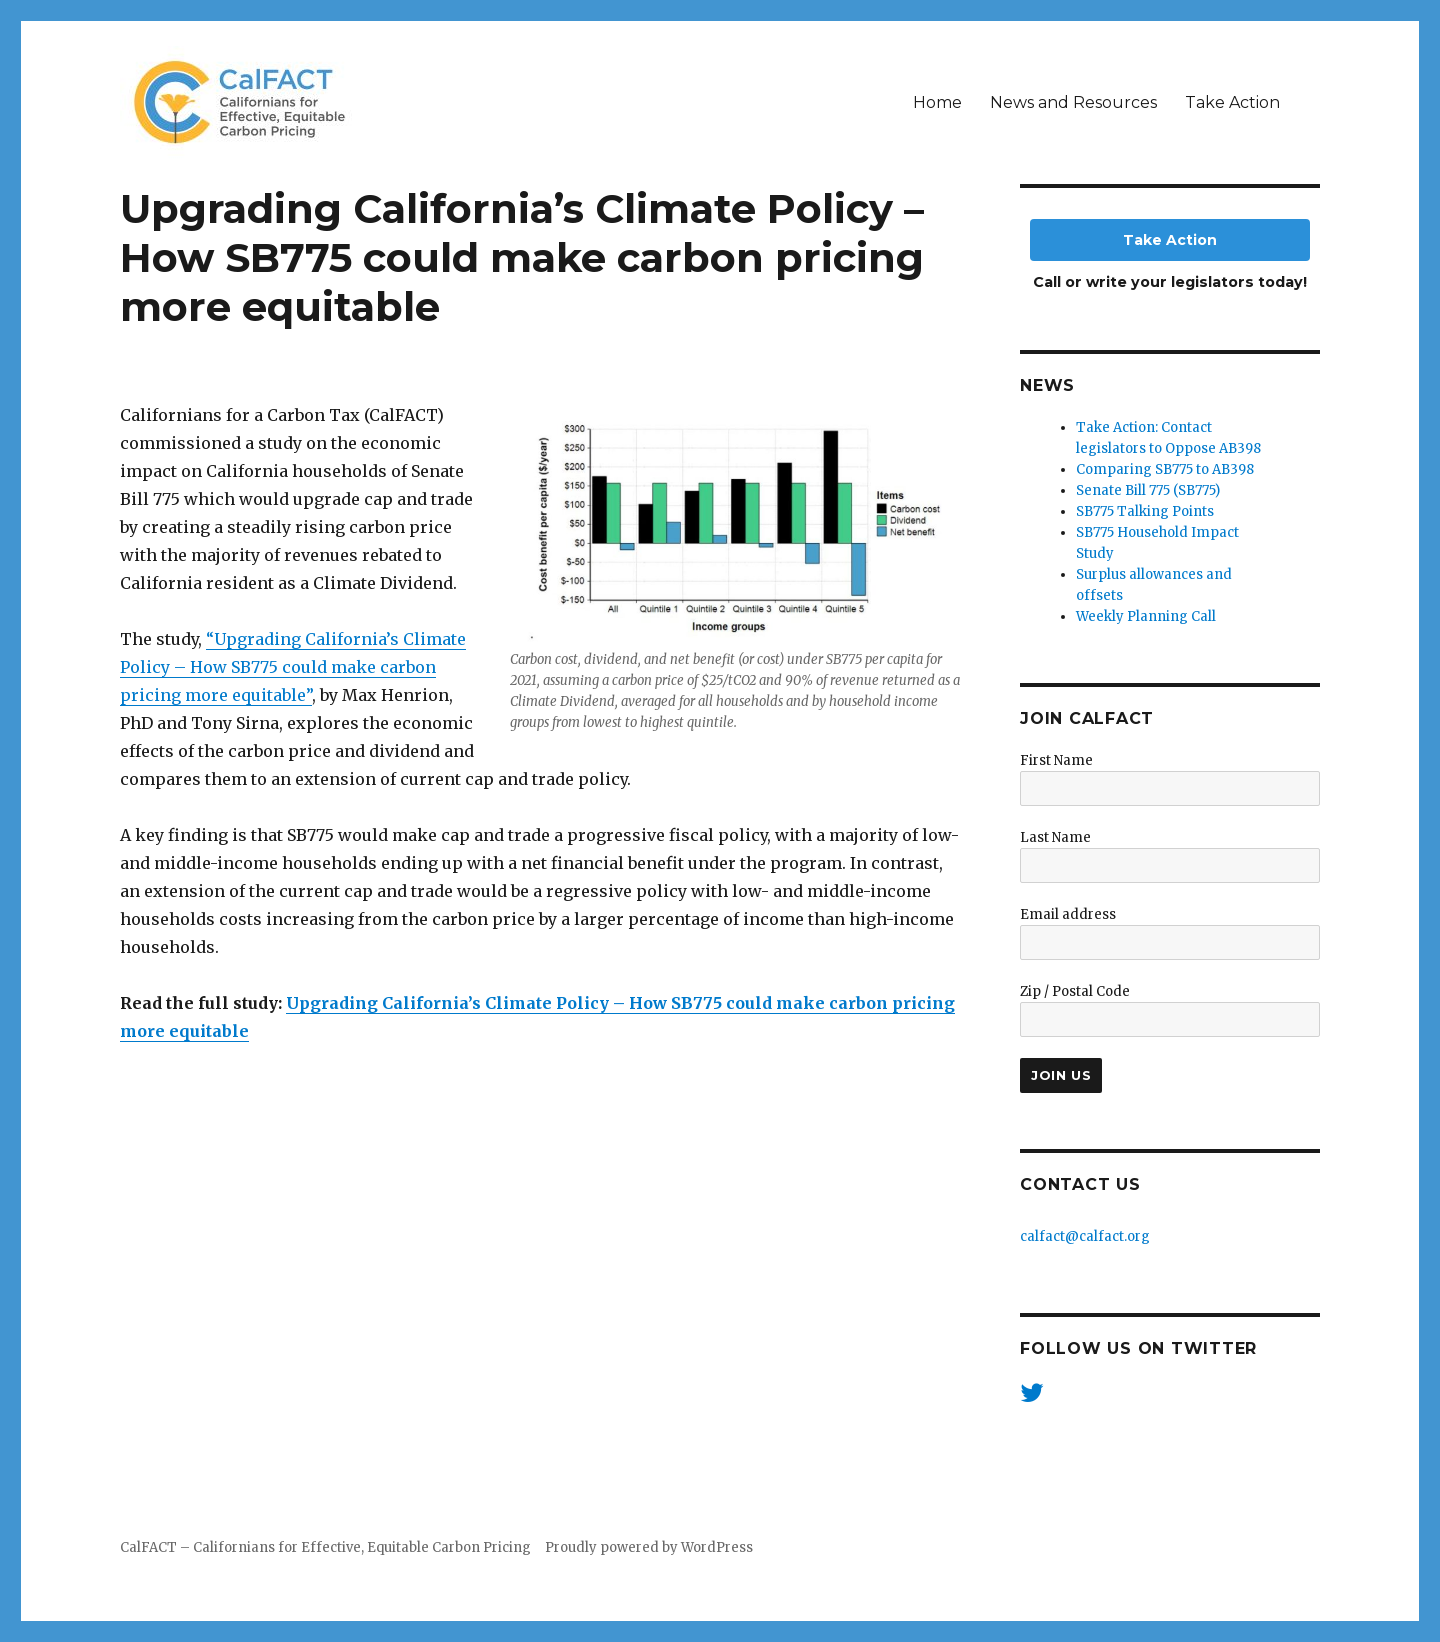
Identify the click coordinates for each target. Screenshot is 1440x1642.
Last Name (1055, 837)
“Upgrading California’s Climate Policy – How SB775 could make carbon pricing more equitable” (293, 667)
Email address (1068, 914)
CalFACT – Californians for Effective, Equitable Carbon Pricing (325, 1547)
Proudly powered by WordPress (649, 1547)
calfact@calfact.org (1085, 1236)
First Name (1056, 760)
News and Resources (1073, 102)
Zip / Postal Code (1075, 991)
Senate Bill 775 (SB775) (1148, 490)
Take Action (1232, 102)
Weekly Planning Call (1146, 616)
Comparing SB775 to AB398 (1165, 469)
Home (937, 102)
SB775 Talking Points (1145, 511)
